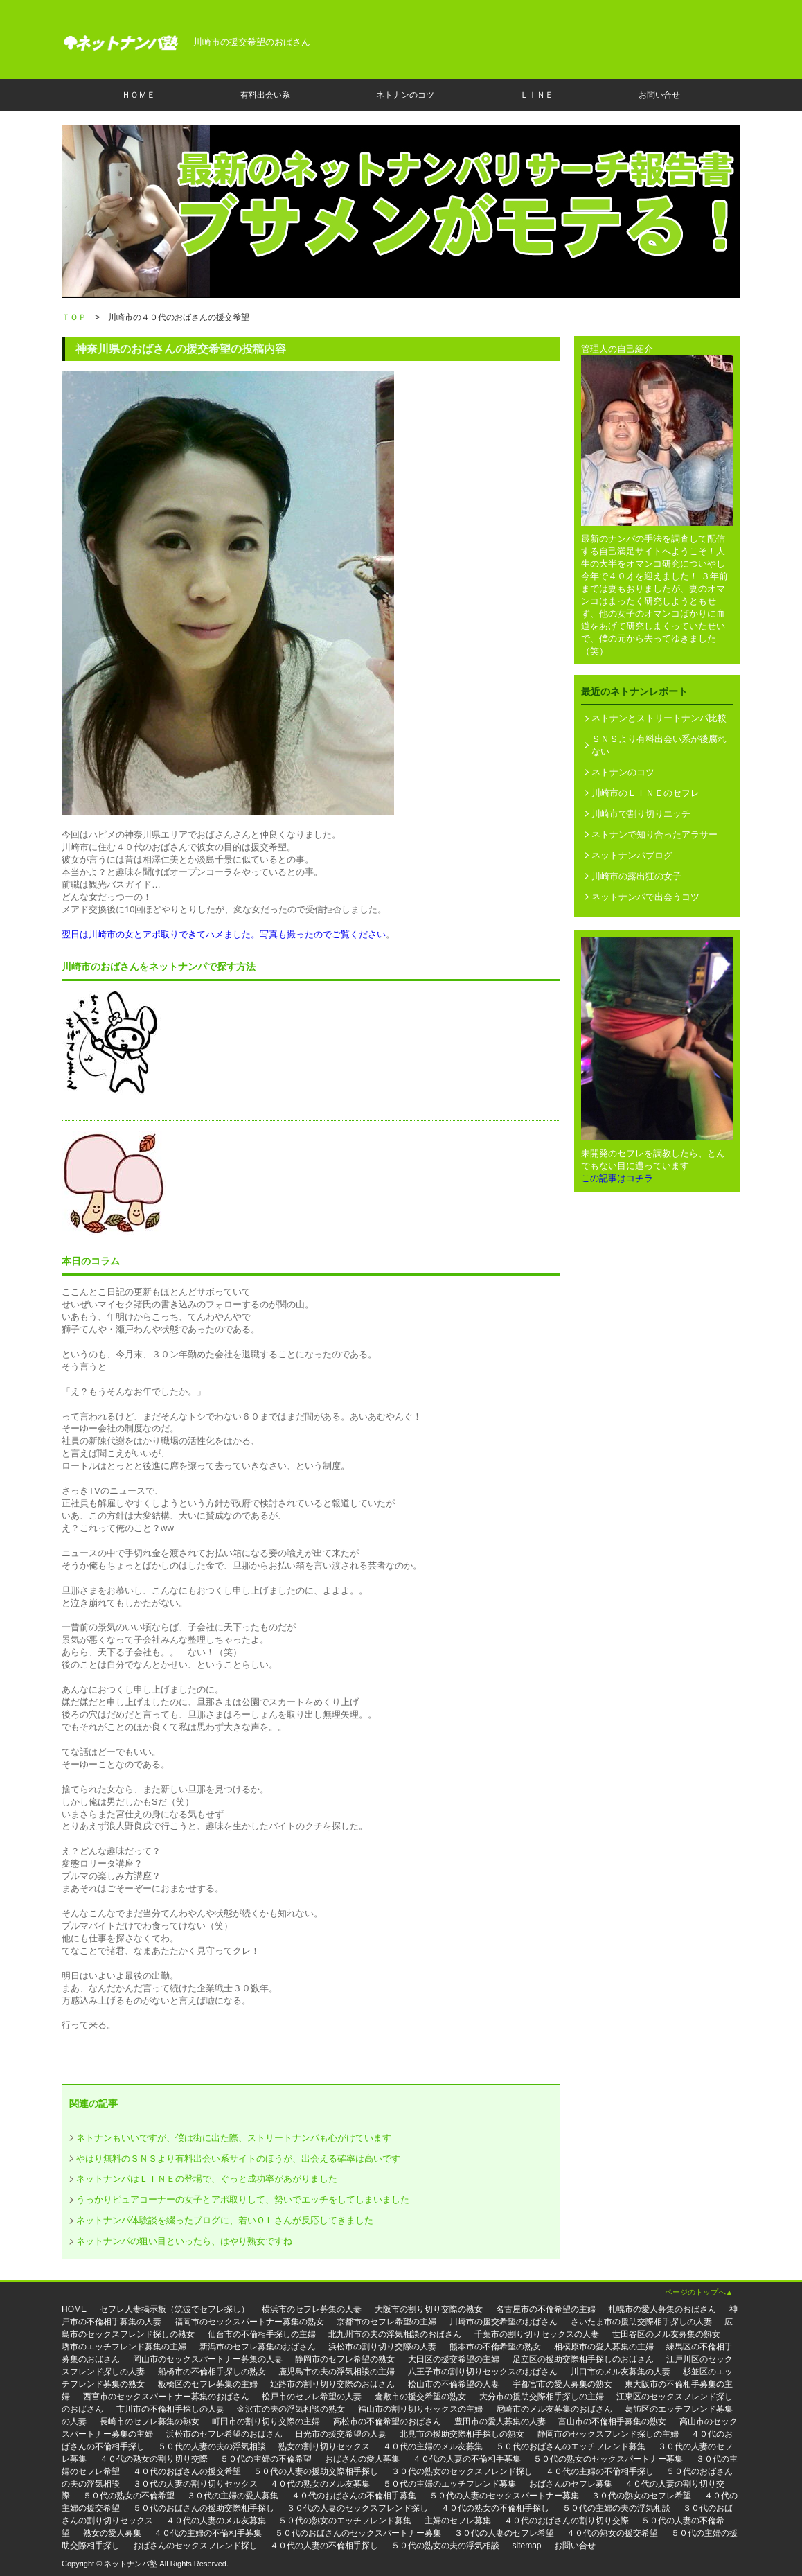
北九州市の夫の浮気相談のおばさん (394, 2334)
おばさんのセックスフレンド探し (195, 2545)
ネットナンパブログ (631, 855)
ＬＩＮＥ (536, 95)
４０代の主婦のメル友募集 (433, 2446)
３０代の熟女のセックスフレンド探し (462, 2471)
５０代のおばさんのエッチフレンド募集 (570, 2446)
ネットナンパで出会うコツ (645, 897)
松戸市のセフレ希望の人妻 (312, 2396)
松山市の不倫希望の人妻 (453, 2384)
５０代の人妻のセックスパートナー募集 (504, 2495)
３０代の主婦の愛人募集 (232, 2495)
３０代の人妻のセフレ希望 (504, 2533)
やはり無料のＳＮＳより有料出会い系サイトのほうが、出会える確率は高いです (238, 2158)
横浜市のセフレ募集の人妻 (312, 2309)
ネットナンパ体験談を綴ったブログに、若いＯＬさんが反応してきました (224, 2220)
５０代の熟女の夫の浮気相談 (445, 2545)
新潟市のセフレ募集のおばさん (257, 2347)
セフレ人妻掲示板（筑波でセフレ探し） (174, 2309)
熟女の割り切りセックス (324, 2446)
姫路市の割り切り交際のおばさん (332, 2384)
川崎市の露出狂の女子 (636, 876)
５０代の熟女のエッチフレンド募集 (344, 2520)
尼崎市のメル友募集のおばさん (554, 2409)
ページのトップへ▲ (699, 2292)
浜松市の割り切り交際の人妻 (382, 2347)
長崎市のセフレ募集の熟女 (149, 2421)
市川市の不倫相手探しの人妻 (170, 2409)
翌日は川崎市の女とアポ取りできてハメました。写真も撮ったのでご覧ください (224, 934)
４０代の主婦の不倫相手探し (600, 2471)
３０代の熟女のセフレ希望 (641, 2495)
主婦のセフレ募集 (458, 2520)
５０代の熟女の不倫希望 (129, 2495)
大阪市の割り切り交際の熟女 (429, 2309)
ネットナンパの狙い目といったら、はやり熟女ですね (184, 2241)
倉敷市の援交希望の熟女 (420, 2396)
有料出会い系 (265, 95)
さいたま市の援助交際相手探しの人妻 (641, 2322)
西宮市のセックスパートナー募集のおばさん (166, 2396)
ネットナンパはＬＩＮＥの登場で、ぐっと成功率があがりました (206, 2178)
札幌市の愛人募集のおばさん (662, 2309)
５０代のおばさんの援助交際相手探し (203, 2508)
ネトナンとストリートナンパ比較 (659, 718)
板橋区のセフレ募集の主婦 (208, 2384)
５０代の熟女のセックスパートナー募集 (608, 2459)
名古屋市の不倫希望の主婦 (546, 2309)
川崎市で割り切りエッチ (640, 814)
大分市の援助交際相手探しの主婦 (541, 2396)
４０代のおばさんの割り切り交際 (566, 2520)
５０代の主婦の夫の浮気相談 (616, 2508)
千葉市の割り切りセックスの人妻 (536, 2334)
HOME (74, 2309)
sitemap (527, 2545)
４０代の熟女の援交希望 (612, 2533)
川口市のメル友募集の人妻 (620, 2371)
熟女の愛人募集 (112, 2533)
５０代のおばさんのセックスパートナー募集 (358, 2533)
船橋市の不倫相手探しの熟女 (212, 2371)
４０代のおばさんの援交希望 (187, 2471)
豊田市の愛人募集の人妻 (500, 2421)
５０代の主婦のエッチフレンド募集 (449, 2484)
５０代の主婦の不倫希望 (266, 2459)
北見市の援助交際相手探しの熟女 (462, 2434)
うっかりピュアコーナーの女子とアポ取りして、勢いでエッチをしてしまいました (242, 2199)
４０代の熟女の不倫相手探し (495, 2508)
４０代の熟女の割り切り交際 (154, 2459)
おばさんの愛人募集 (362, 2459)
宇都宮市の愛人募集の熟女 (562, 2384)
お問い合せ (659, 95)
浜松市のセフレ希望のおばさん (224, 2434)
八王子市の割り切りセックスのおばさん (483, 2371)
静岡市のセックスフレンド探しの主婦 (608, 2434)
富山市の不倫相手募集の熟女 (612, 2421)
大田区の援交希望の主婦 (453, 2359)
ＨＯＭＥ (138, 95)
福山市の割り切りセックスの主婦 (420, 2409)
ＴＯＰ (74, 317)
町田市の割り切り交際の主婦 (266, 2421)
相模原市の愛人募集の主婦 (604, 2347)
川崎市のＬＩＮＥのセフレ (645, 793)
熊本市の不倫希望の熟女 (495, 2347)
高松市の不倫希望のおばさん (387, 2421)
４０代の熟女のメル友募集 (320, 2484)
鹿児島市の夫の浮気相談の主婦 (336, 2371)
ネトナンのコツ (405, 95)
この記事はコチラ (617, 1178)
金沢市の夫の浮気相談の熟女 (291, 2409)
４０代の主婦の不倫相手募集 (208, 2533)
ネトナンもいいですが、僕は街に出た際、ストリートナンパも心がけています (233, 2138)
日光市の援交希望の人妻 (340, 2434)
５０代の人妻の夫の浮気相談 (212, 2446)
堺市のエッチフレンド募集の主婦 (124, 2347)
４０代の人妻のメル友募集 (216, 2520)
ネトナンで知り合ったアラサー (654, 834)
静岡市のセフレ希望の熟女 (345, 2359)
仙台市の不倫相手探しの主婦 (262, 2334)
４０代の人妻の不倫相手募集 (467, 2459)
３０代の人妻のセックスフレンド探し (357, 2508)
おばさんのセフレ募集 (570, 2484)
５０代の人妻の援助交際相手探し (315, 2471)
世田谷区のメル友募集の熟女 (666, 2334)
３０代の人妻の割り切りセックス (195, 2484)
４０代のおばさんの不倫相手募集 (354, 2495)
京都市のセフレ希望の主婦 (386, 2322)
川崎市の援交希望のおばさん (503, 2322)
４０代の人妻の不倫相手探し (324, 2545)
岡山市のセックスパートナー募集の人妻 (208, 2359)
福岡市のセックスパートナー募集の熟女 (249, 2322)
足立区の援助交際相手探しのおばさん (583, 2359)
